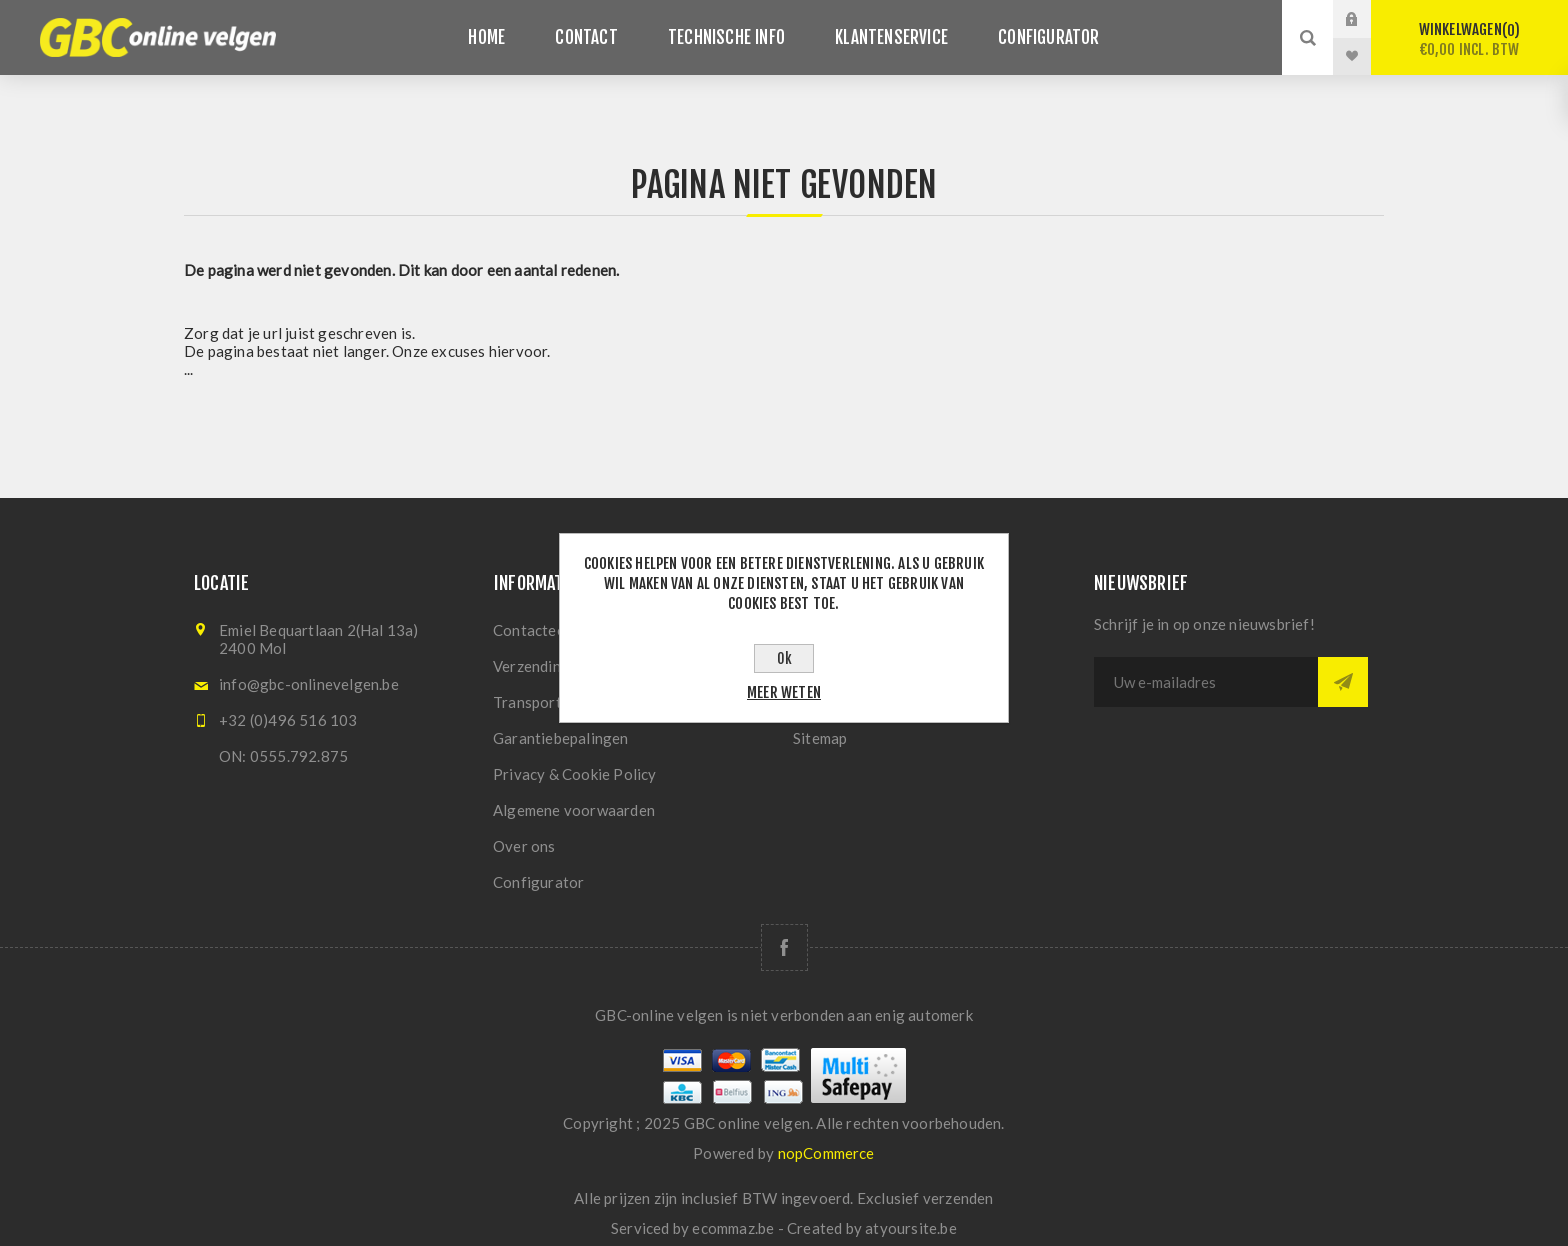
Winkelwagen (1469, 39)
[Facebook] (784, 947)
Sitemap (820, 738)
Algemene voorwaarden (574, 810)
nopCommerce (826, 1153)
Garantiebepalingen (561, 738)
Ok (784, 658)
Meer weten (784, 692)
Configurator (538, 882)
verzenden (958, 1198)
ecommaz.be (733, 1228)
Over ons (524, 846)
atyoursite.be (911, 1228)
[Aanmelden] (1206, 682)
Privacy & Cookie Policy (575, 774)
